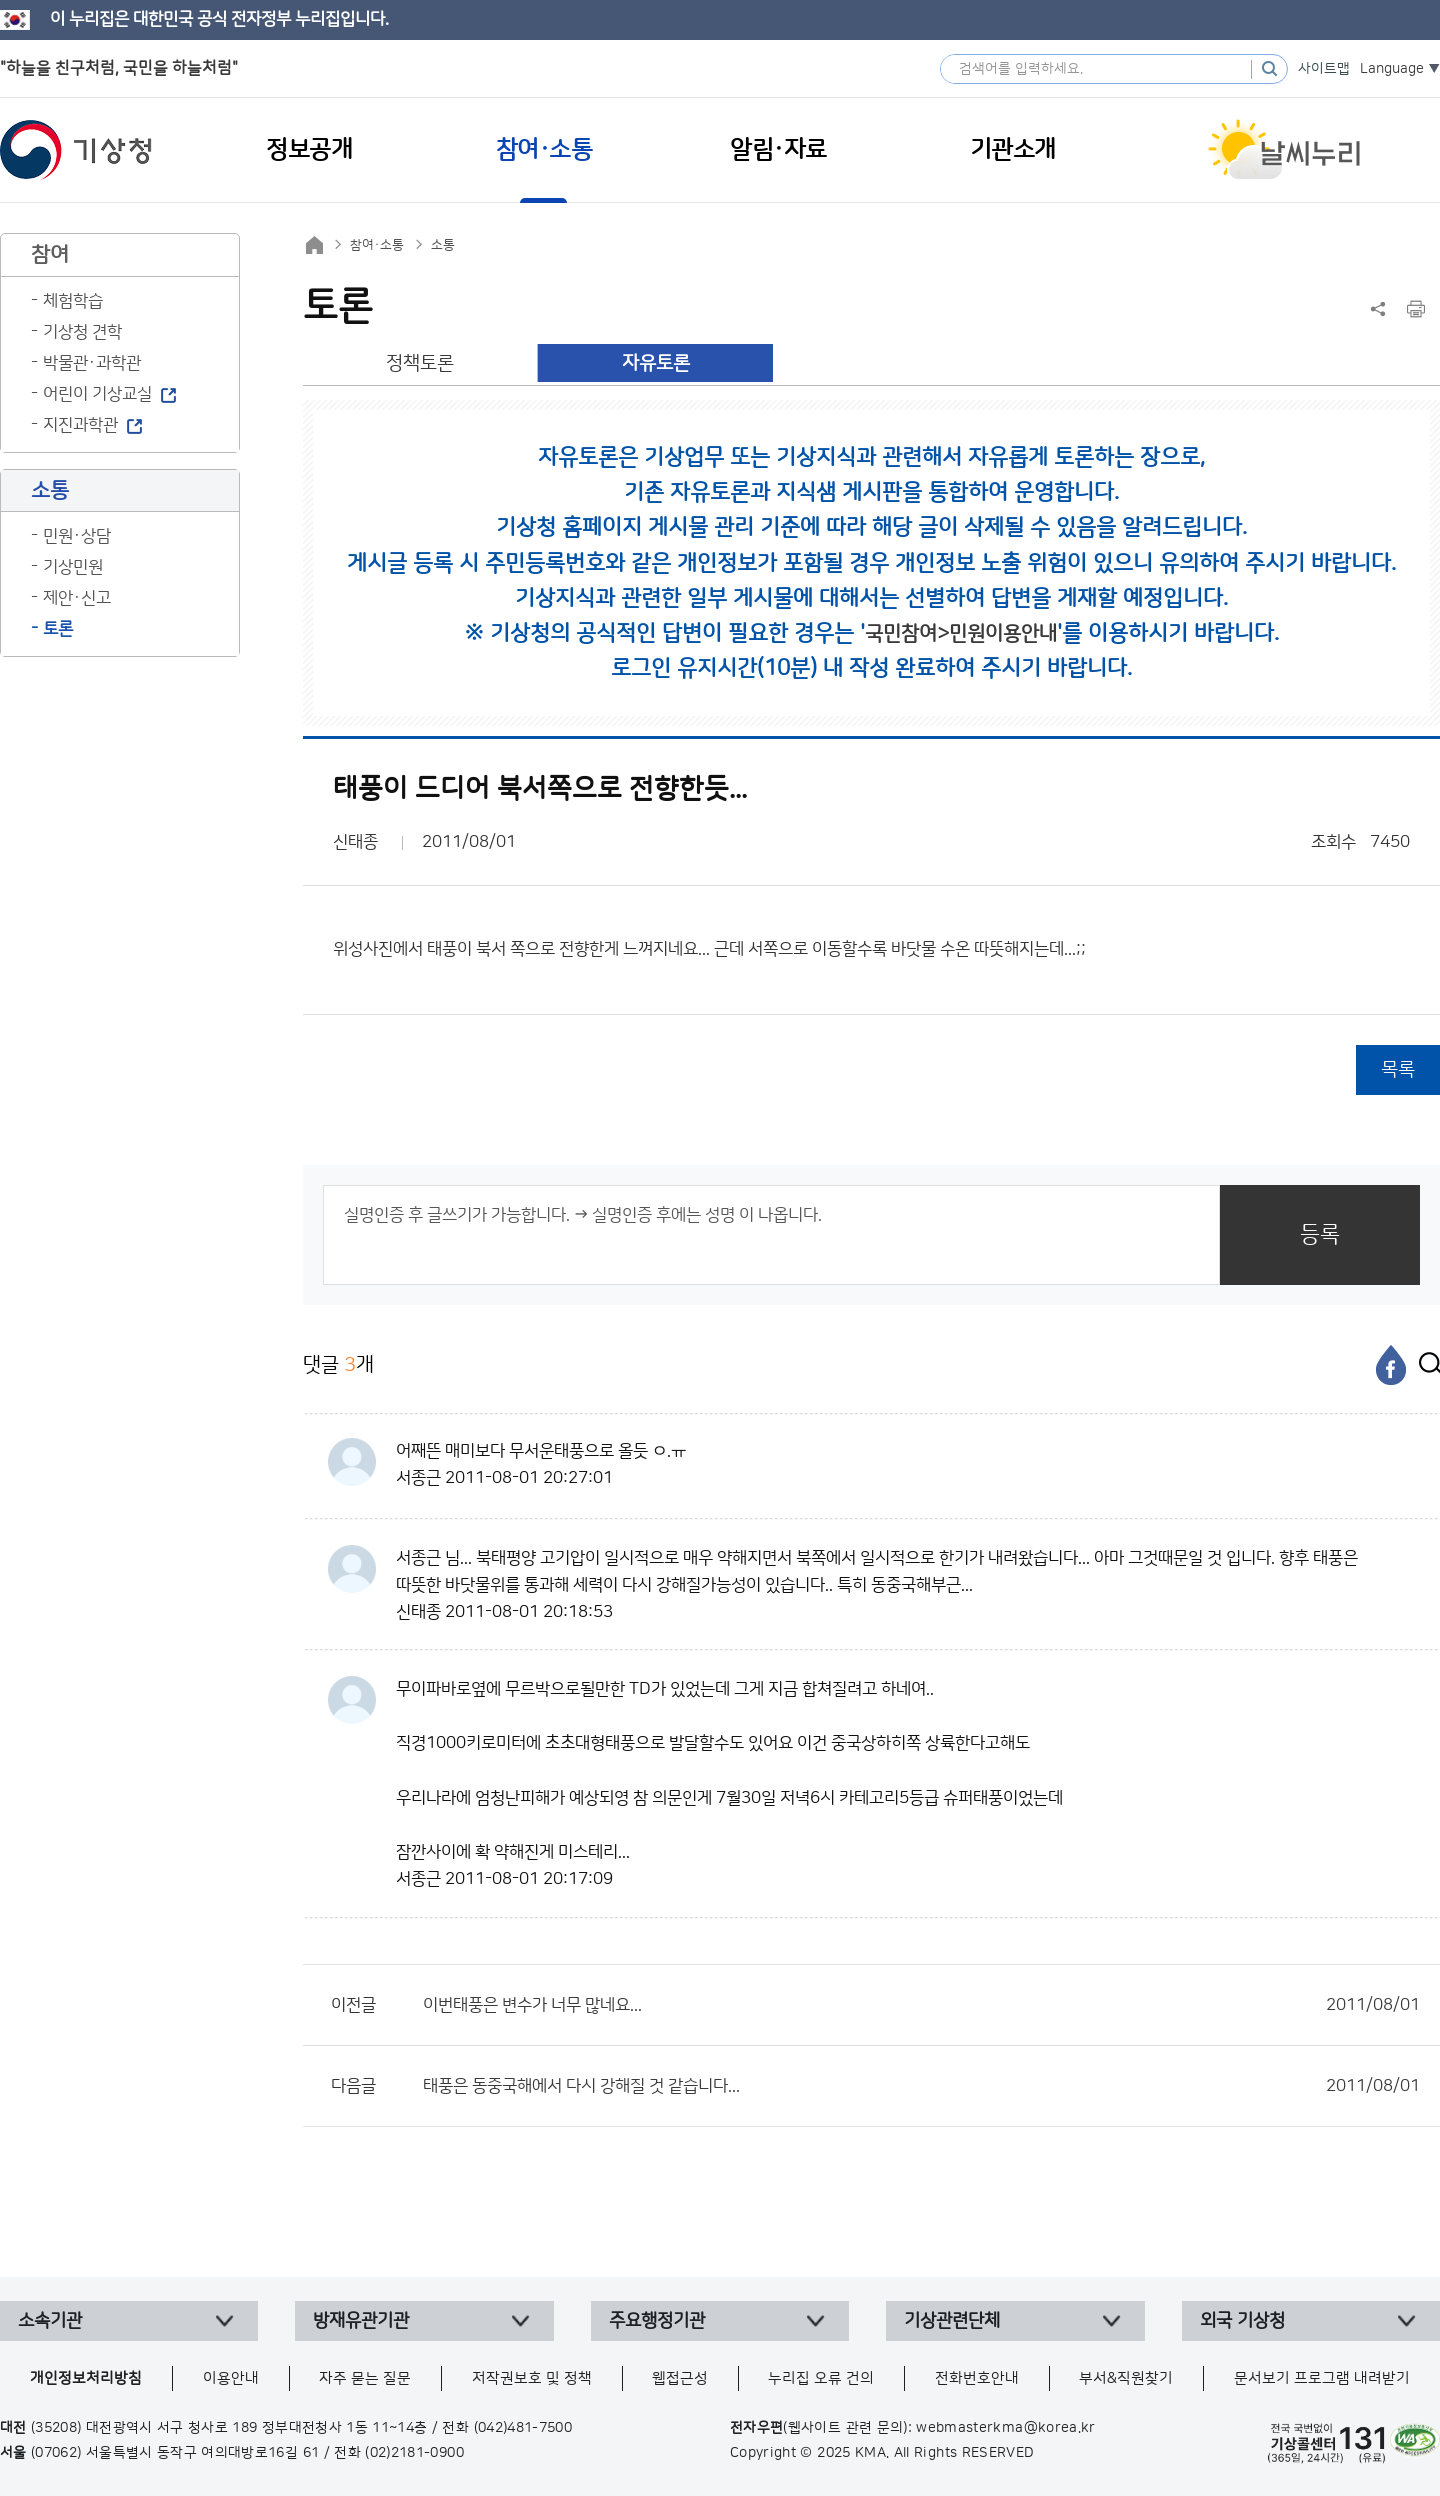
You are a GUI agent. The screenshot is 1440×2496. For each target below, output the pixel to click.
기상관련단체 (952, 2321)
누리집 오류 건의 (821, 2378)
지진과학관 (80, 425)
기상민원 (73, 567)
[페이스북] (1391, 1365)
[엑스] (1425, 1365)
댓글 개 (338, 1364)
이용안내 (231, 2378)
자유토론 (656, 363)
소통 (443, 245)
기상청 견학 (82, 332)
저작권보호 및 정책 (532, 2378)
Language (1392, 69)
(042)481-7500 (523, 2428)
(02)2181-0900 (414, 2453)
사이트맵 (1324, 69)
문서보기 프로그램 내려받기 (1322, 2378)
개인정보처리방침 (86, 2378)
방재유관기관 (361, 2321)
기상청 (76, 150)
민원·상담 (77, 536)
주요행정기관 (657, 2321)
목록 (1398, 1069)
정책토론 (420, 363)
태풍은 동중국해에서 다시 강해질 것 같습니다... (921, 2086)
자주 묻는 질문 (365, 2378)
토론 (58, 629)
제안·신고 (77, 598)
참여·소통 (377, 245)
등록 (1320, 1234)
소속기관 (50, 2321)
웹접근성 (680, 2378)
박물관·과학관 (92, 363)
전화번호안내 (977, 2378)
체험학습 (73, 301)
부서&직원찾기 (1126, 2378)
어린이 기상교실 (97, 394)
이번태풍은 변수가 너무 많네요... (921, 2005)
